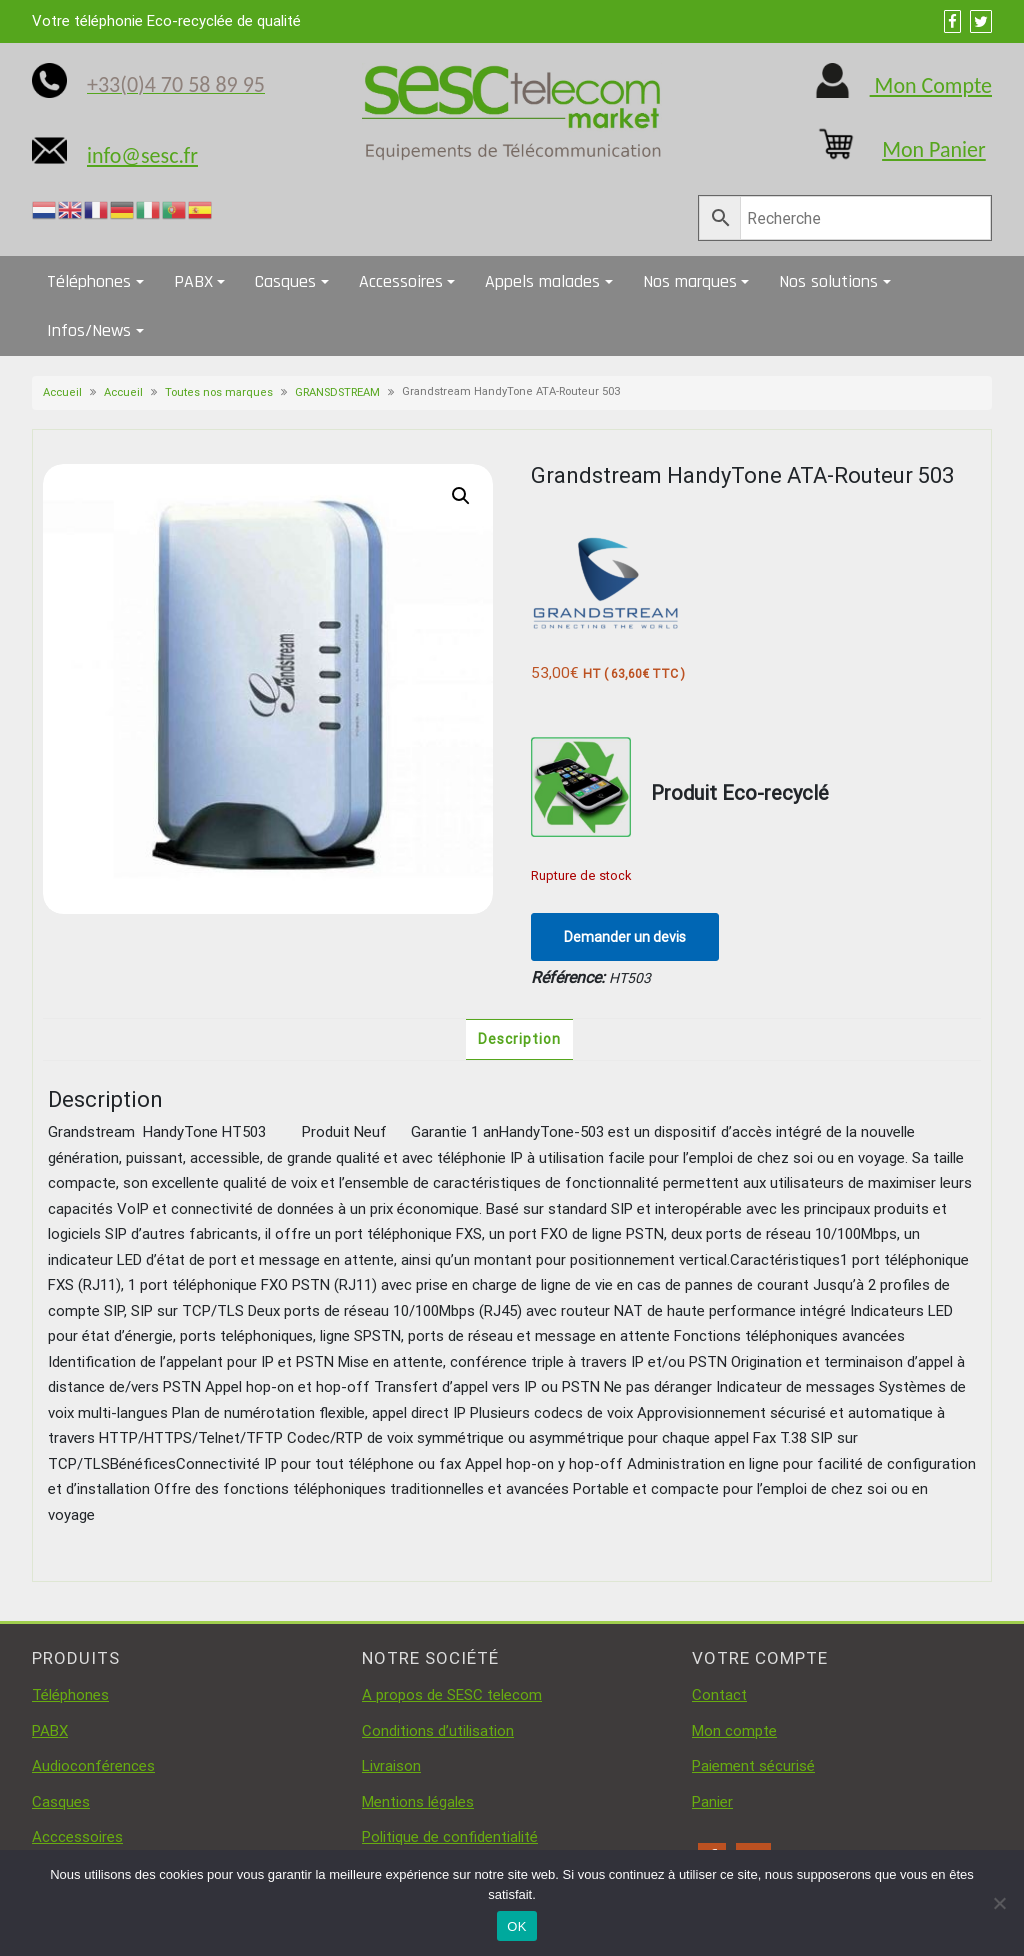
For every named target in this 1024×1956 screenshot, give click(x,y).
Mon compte (734, 1731)
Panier (712, 1802)
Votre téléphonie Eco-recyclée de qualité (166, 21)
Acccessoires (77, 1837)
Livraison (391, 1766)
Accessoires (401, 281)
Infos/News (89, 330)
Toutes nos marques (219, 392)
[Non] (999, 1903)
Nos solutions (828, 281)
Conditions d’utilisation (438, 1731)
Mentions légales (418, 1802)
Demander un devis (625, 937)
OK (516, 1926)
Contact (719, 1695)
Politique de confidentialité (450, 1837)
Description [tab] (519, 1039)
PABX (193, 281)
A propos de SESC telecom (452, 1695)
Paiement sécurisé (753, 1766)
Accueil (62, 392)
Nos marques (690, 281)
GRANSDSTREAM (337, 392)
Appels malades (542, 281)
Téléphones (89, 281)
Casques (285, 281)
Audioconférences (93, 1766)
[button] (461, 496)
